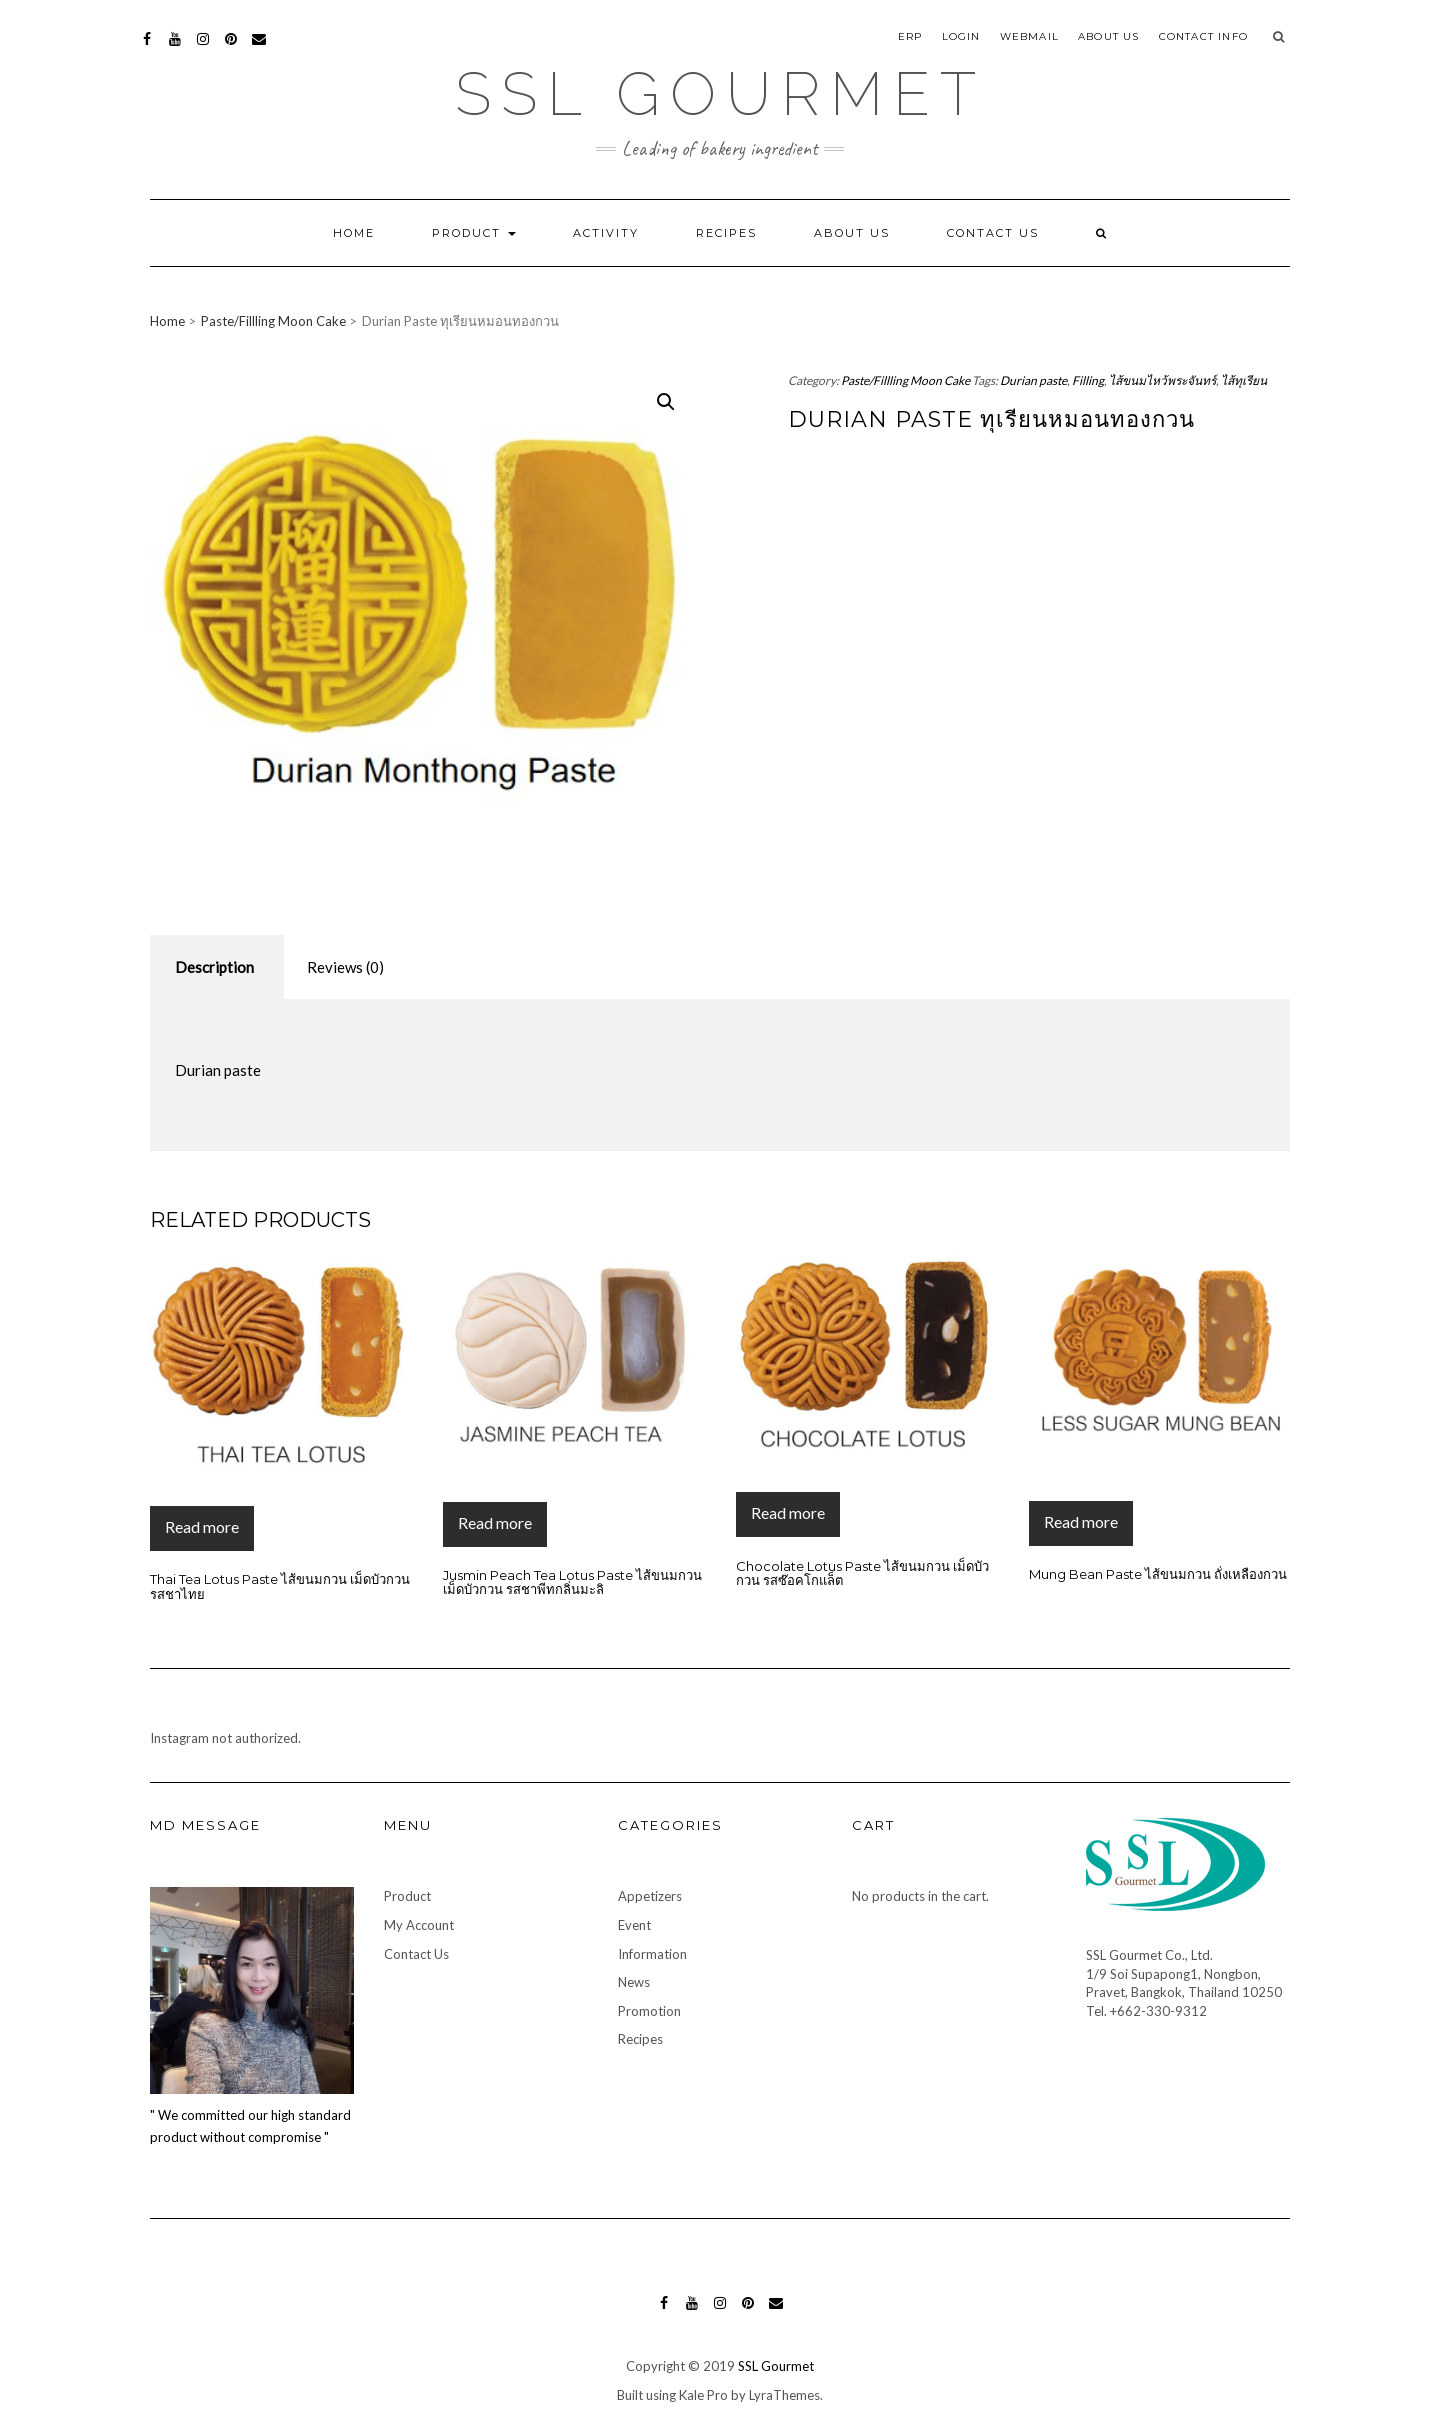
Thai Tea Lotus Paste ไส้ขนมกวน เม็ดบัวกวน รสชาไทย (280, 1586)
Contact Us (993, 233)
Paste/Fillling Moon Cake (273, 321)
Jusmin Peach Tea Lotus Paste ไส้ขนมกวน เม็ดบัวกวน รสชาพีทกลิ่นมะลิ (572, 1582)
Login (961, 36)
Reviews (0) (345, 967)
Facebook (148, 48)
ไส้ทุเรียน (1244, 380)
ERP (910, 36)
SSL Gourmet (720, 94)
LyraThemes (784, 2395)
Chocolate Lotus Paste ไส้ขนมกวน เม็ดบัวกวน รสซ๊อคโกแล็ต (862, 1573)
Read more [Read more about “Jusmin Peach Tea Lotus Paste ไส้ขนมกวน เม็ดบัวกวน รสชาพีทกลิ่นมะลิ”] (495, 1522)
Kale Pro (703, 2395)
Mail (260, 48)
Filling (1088, 380)
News (634, 1982)
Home (354, 233)
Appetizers (650, 1896)
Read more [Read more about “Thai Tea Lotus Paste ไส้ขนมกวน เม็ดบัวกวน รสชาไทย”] (202, 1526)
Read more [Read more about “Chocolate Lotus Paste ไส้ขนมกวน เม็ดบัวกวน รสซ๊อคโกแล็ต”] (788, 1512)
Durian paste (1033, 380)
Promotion (649, 2011)
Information (652, 1954)
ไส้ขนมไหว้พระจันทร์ (1162, 380)
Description (214, 967)
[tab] (214, 967)
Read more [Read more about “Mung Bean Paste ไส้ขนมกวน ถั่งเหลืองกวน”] (1081, 1521)
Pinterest (231, 48)
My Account (419, 1925)
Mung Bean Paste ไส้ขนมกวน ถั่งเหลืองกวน (1158, 1574)
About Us (1109, 36)
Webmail (1029, 36)
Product (474, 233)
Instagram (204, 48)
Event (634, 1925)
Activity (606, 233)
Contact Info (1203, 36)
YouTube (175, 48)
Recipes (726, 233)
